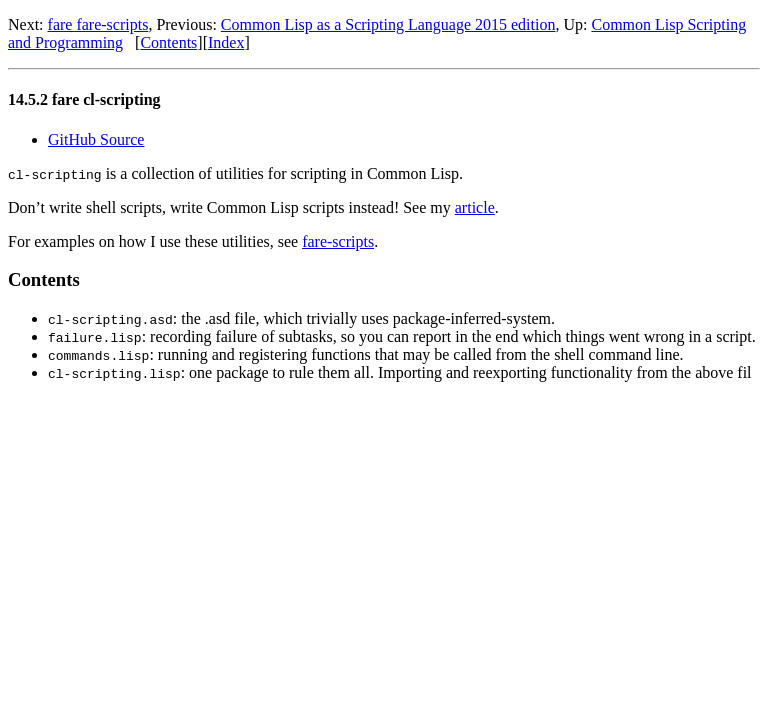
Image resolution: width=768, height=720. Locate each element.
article (475, 207)
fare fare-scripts (98, 24)
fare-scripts (338, 241)
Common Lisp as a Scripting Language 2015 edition (388, 24)
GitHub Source (96, 139)
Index (226, 42)
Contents (168, 42)
